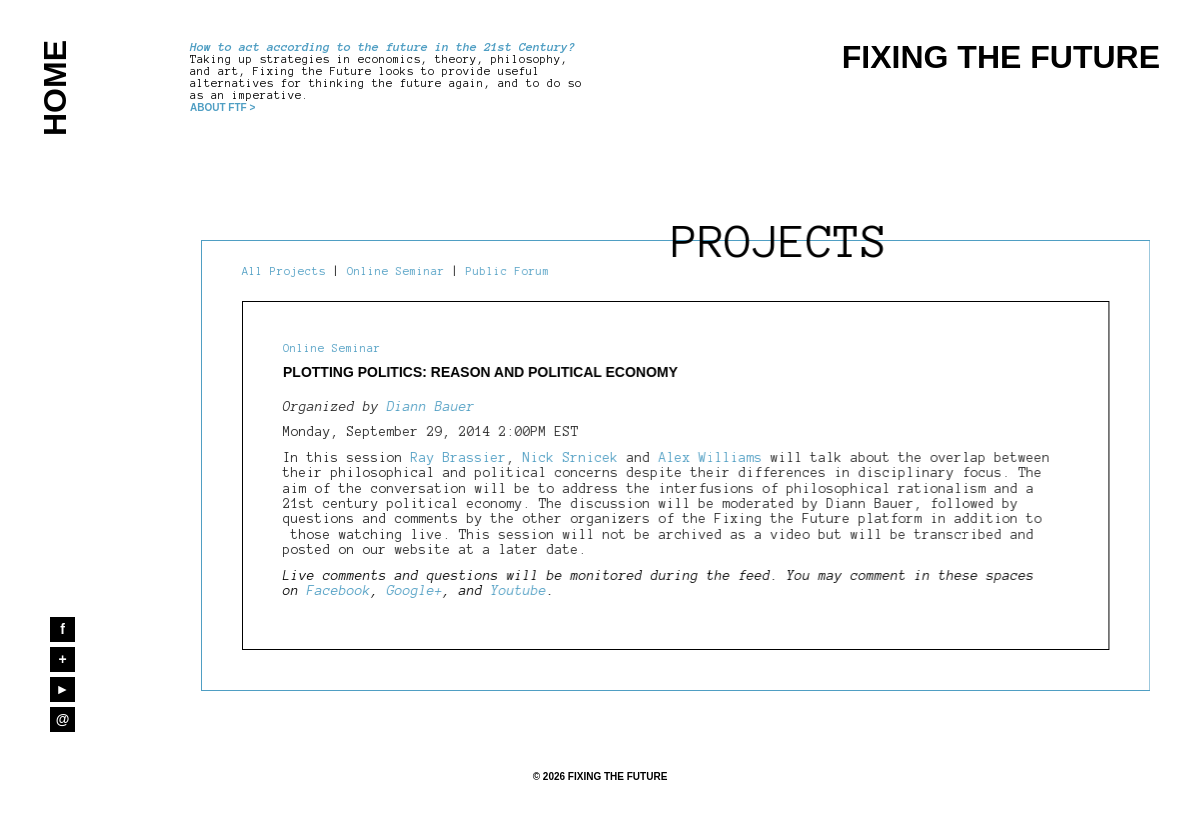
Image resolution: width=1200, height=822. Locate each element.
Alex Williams (711, 458)
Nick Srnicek (575, 458)
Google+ (415, 591)
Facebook (339, 591)
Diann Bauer (431, 407)
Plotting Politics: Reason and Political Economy (480, 372)
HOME (55, 88)
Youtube (519, 591)
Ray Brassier (459, 458)
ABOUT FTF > (222, 107)
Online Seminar (396, 271)
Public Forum (508, 271)
